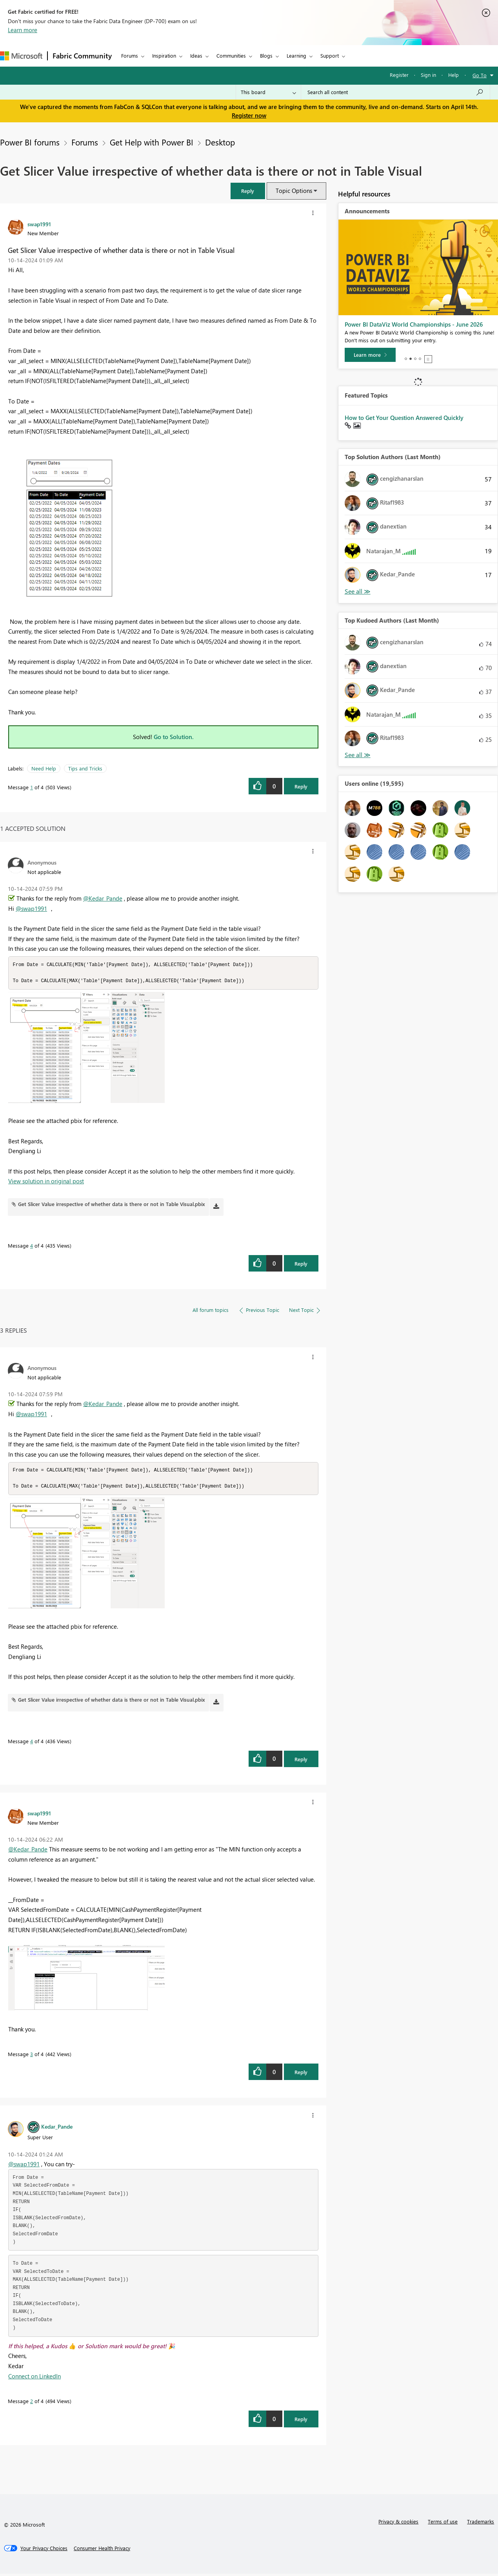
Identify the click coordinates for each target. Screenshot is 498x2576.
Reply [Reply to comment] (300, 1264)
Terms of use (443, 2523)
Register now (249, 115)
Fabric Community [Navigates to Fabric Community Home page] (82, 55)
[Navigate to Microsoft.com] (21, 55)
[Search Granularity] (268, 92)
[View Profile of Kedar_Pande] (57, 2129)
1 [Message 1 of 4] (31, 787)
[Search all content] (395, 92)
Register (399, 74)
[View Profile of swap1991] (39, 224)
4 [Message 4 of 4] (31, 1246)
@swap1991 (31, 908)
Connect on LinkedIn (34, 2378)
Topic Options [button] (294, 190)
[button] (248, 191)
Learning (296, 55)
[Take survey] (371, 355)
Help (453, 74)
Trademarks (480, 2523)
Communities (231, 55)
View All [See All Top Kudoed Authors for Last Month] (358, 754)
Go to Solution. (174, 737)
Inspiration (164, 55)
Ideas (196, 55)
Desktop (220, 141)
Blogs (266, 55)
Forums (129, 55)
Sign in (428, 74)
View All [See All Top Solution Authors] (358, 591)
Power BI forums (30, 141)
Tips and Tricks (85, 768)
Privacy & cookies (398, 2523)
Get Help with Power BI (151, 141)
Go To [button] (480, 75)
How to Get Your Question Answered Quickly (404, 417)
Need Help (43, 768)
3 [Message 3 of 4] (31, 2056)
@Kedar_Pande (102, 898)
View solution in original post (46, 1182)
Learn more (22, 30)
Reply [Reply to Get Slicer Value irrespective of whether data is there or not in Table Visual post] (300, 786)
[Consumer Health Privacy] (102, 2550)
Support (329, 55)
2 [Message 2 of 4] (31, 2403)
